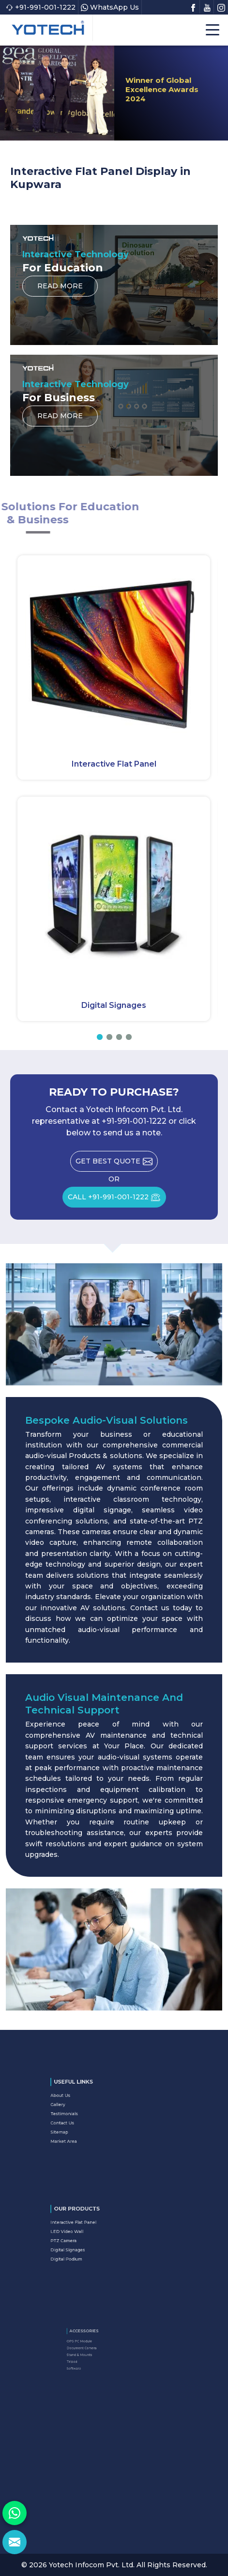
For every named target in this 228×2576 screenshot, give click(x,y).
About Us (84, 2104)
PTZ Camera (86, 2239)
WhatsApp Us (110, 7)
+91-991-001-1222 (41, 7)
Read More (60, 289)
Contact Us (85, 2119)
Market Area (86, 2129)
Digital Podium (88, 2249)
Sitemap (84, 2124)
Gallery (83, 2109)
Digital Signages (113, 1005)
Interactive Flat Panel (114, 764)
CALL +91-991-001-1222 (117, 1200)
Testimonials (86, 2114)
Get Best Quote (117, 1164)
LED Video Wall (88, 2234)
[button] (100, 1037)
